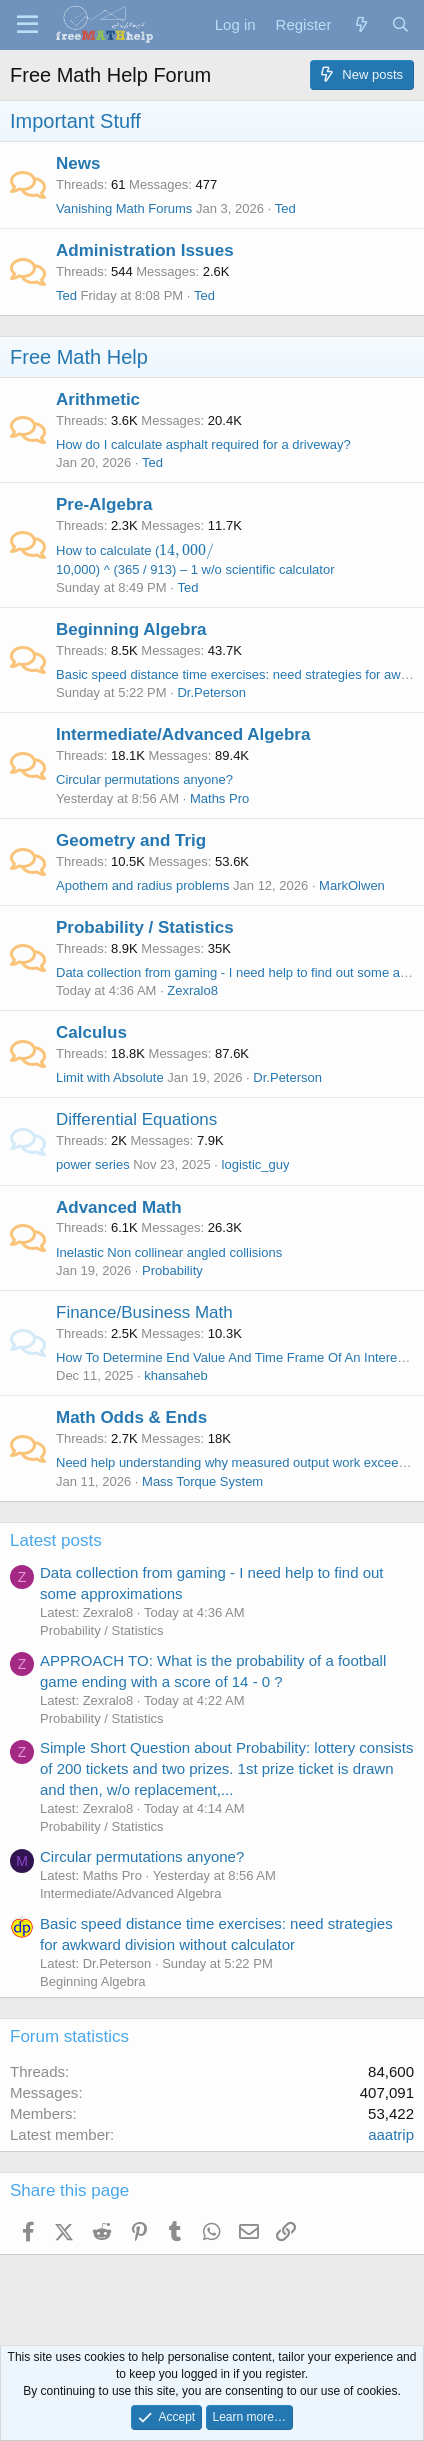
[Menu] (27, 25)
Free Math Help (79, 357)
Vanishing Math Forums (124, 208)
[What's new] (360, 24)
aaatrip (391, 2134)
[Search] (400, 24)
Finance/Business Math (144, 1312)
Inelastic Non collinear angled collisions (169, 1252)
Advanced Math (119, 1207)
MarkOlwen (352, 885)
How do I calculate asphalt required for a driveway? (203, 444)
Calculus (91, 1032)
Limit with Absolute (110, 1077)
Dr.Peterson (211, 692)
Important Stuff (75, 121)
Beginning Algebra (131, 629)
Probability (172, 1270)
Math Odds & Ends (131, 1417)
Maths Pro (219, 798)
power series (93, 1164)
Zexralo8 (192, 990)
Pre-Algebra (104, 504)
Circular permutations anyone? (144, 779)
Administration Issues (145, 250)
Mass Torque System (202, 1481)
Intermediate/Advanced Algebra (183, 734)
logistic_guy (256, 1164)
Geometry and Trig (131, 840)
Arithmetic (98, 399)
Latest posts (56, 1540)
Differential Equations (136, 1119)
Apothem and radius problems (142, 885)
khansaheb (176, 1375)
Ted (66, 295)
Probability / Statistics (145, 927)
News (78, 163)
